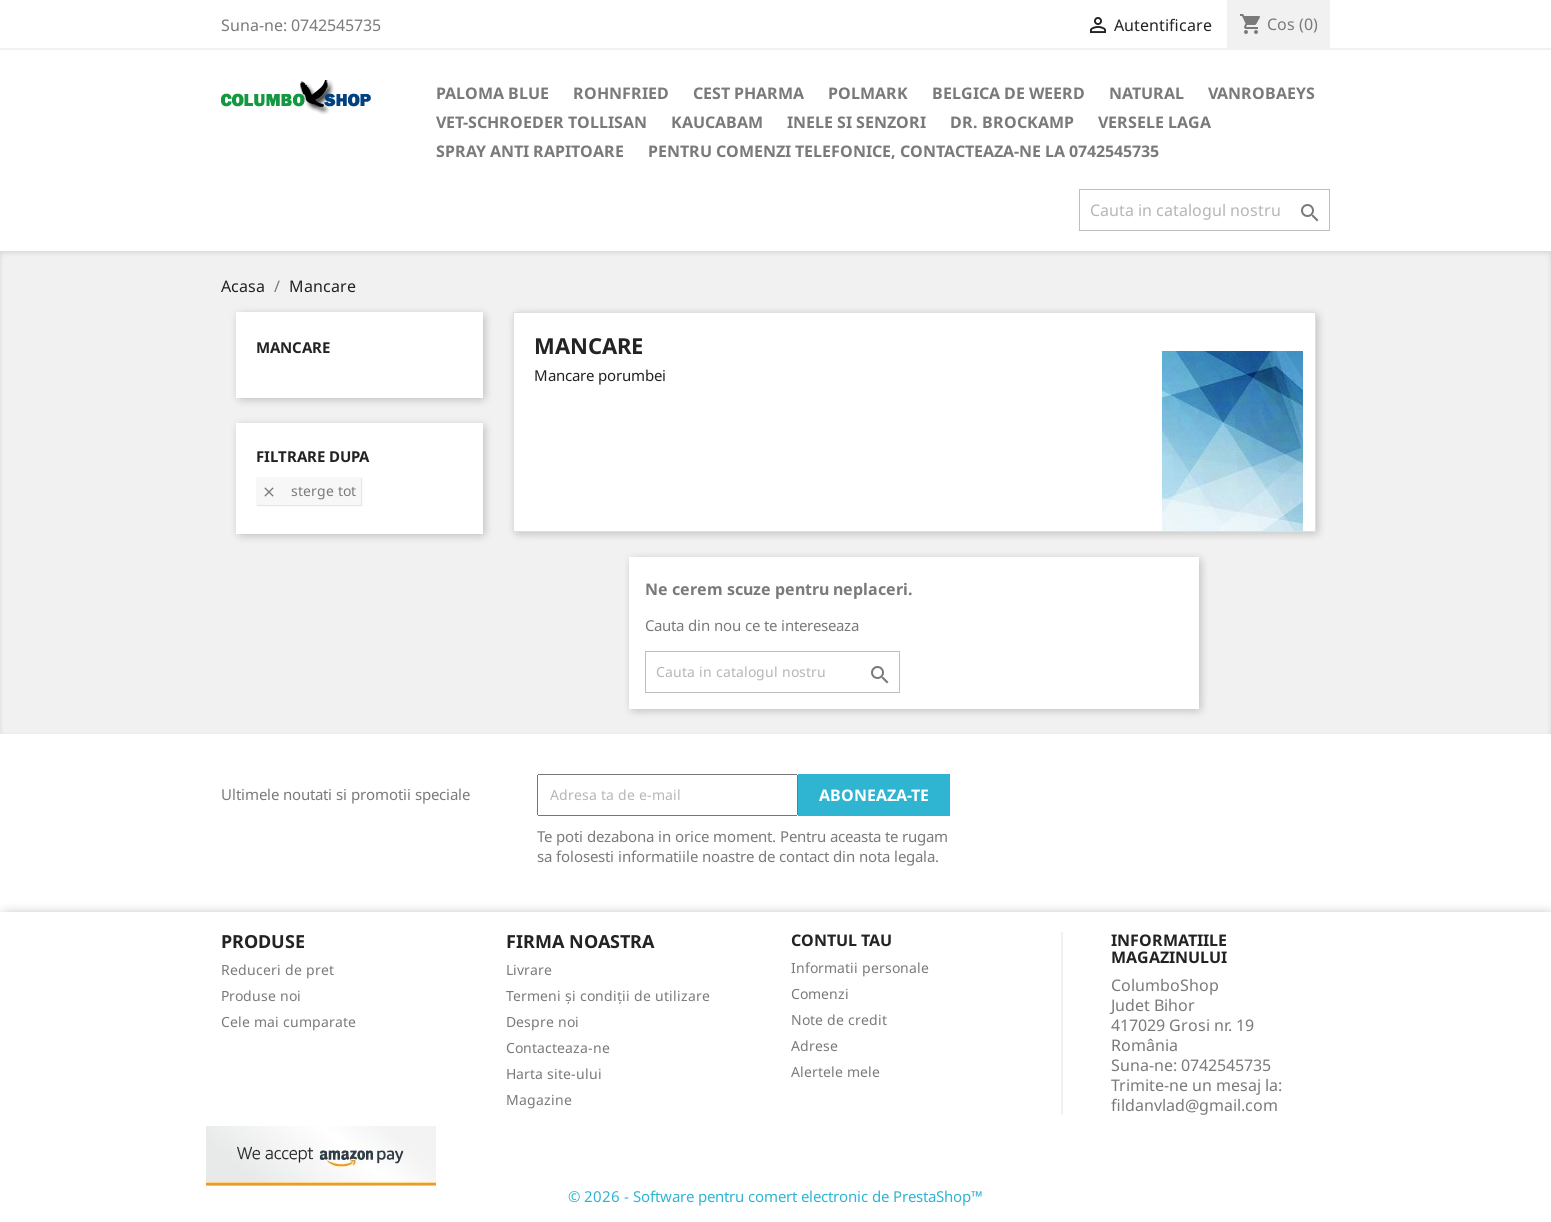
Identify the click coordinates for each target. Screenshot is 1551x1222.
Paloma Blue (492, 93)
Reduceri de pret (277, 969)
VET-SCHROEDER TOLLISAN (541, 122)
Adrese (814, 1045)
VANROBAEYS (1261, 93)
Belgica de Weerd (1008, 93)
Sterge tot (308, 490)
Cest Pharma (748, 93)
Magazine (539, 1099)
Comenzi (820, 993)
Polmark (868, 93)
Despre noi (542, 1021)
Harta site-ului (554, 1073)
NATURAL (1146, 93)
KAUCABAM (717, 122)
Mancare (293, 347)
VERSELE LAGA (1154, 122)
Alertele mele (835, 1071)
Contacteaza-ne (558, 1047)
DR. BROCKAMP (1012, 122)
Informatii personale (860, 967)
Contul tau (841, 940)
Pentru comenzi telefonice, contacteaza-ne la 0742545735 (903, 151)
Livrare (529, 969)
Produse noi (261, 995)
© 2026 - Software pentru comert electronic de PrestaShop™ (775, 1196)
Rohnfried (621, 93)
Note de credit (839, 1019)
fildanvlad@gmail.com (1194, 1105)
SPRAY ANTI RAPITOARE (530, 151)
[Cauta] (1204, 210)
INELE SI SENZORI (856, 122)
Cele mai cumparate (288, 1021)
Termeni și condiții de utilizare (608, 995)
